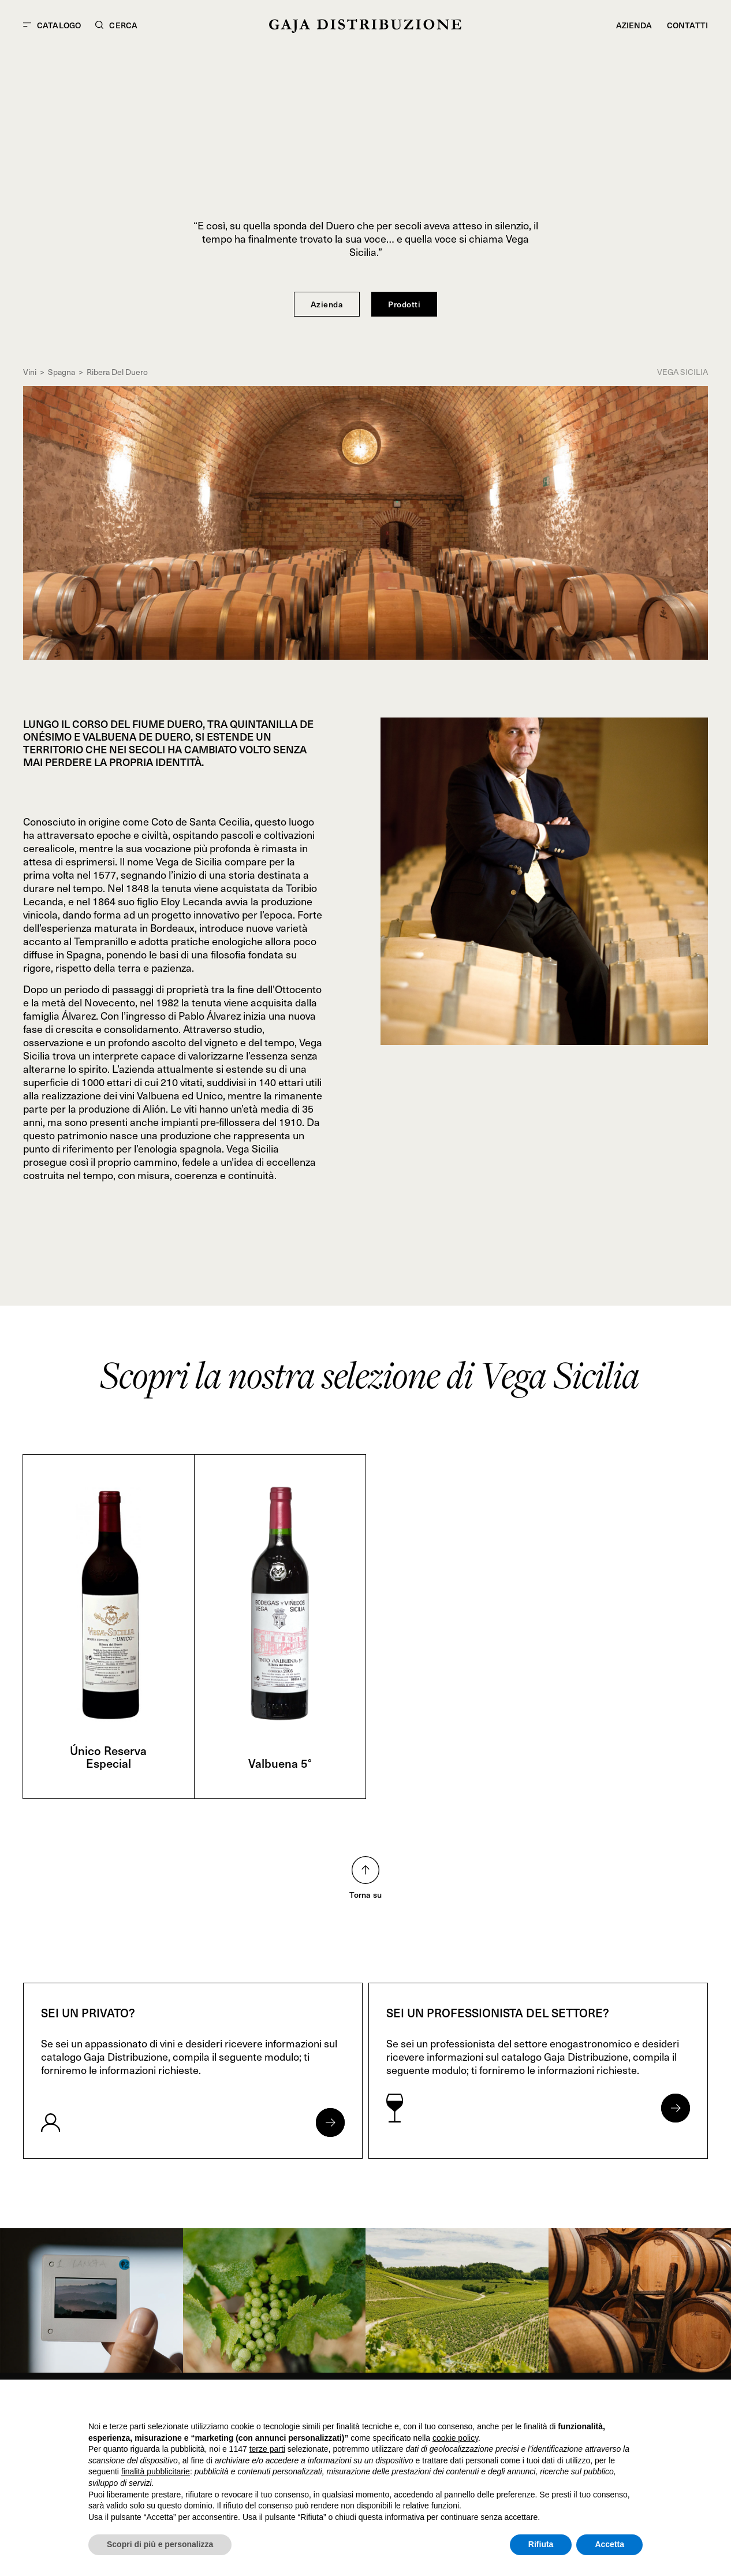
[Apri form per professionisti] (675, 2108)
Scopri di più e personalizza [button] (160, 2544)
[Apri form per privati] (330, 2122)
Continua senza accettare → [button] (589, 2403)
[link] (91, 2300)
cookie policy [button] (455, 2438)
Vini (29, 371)
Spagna (61, 371)
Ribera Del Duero (117, 371)
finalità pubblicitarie (155, 2471)
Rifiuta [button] (541, 2544)
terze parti (267, 2449)
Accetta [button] (609, 2544)
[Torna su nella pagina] (365, 1870)
